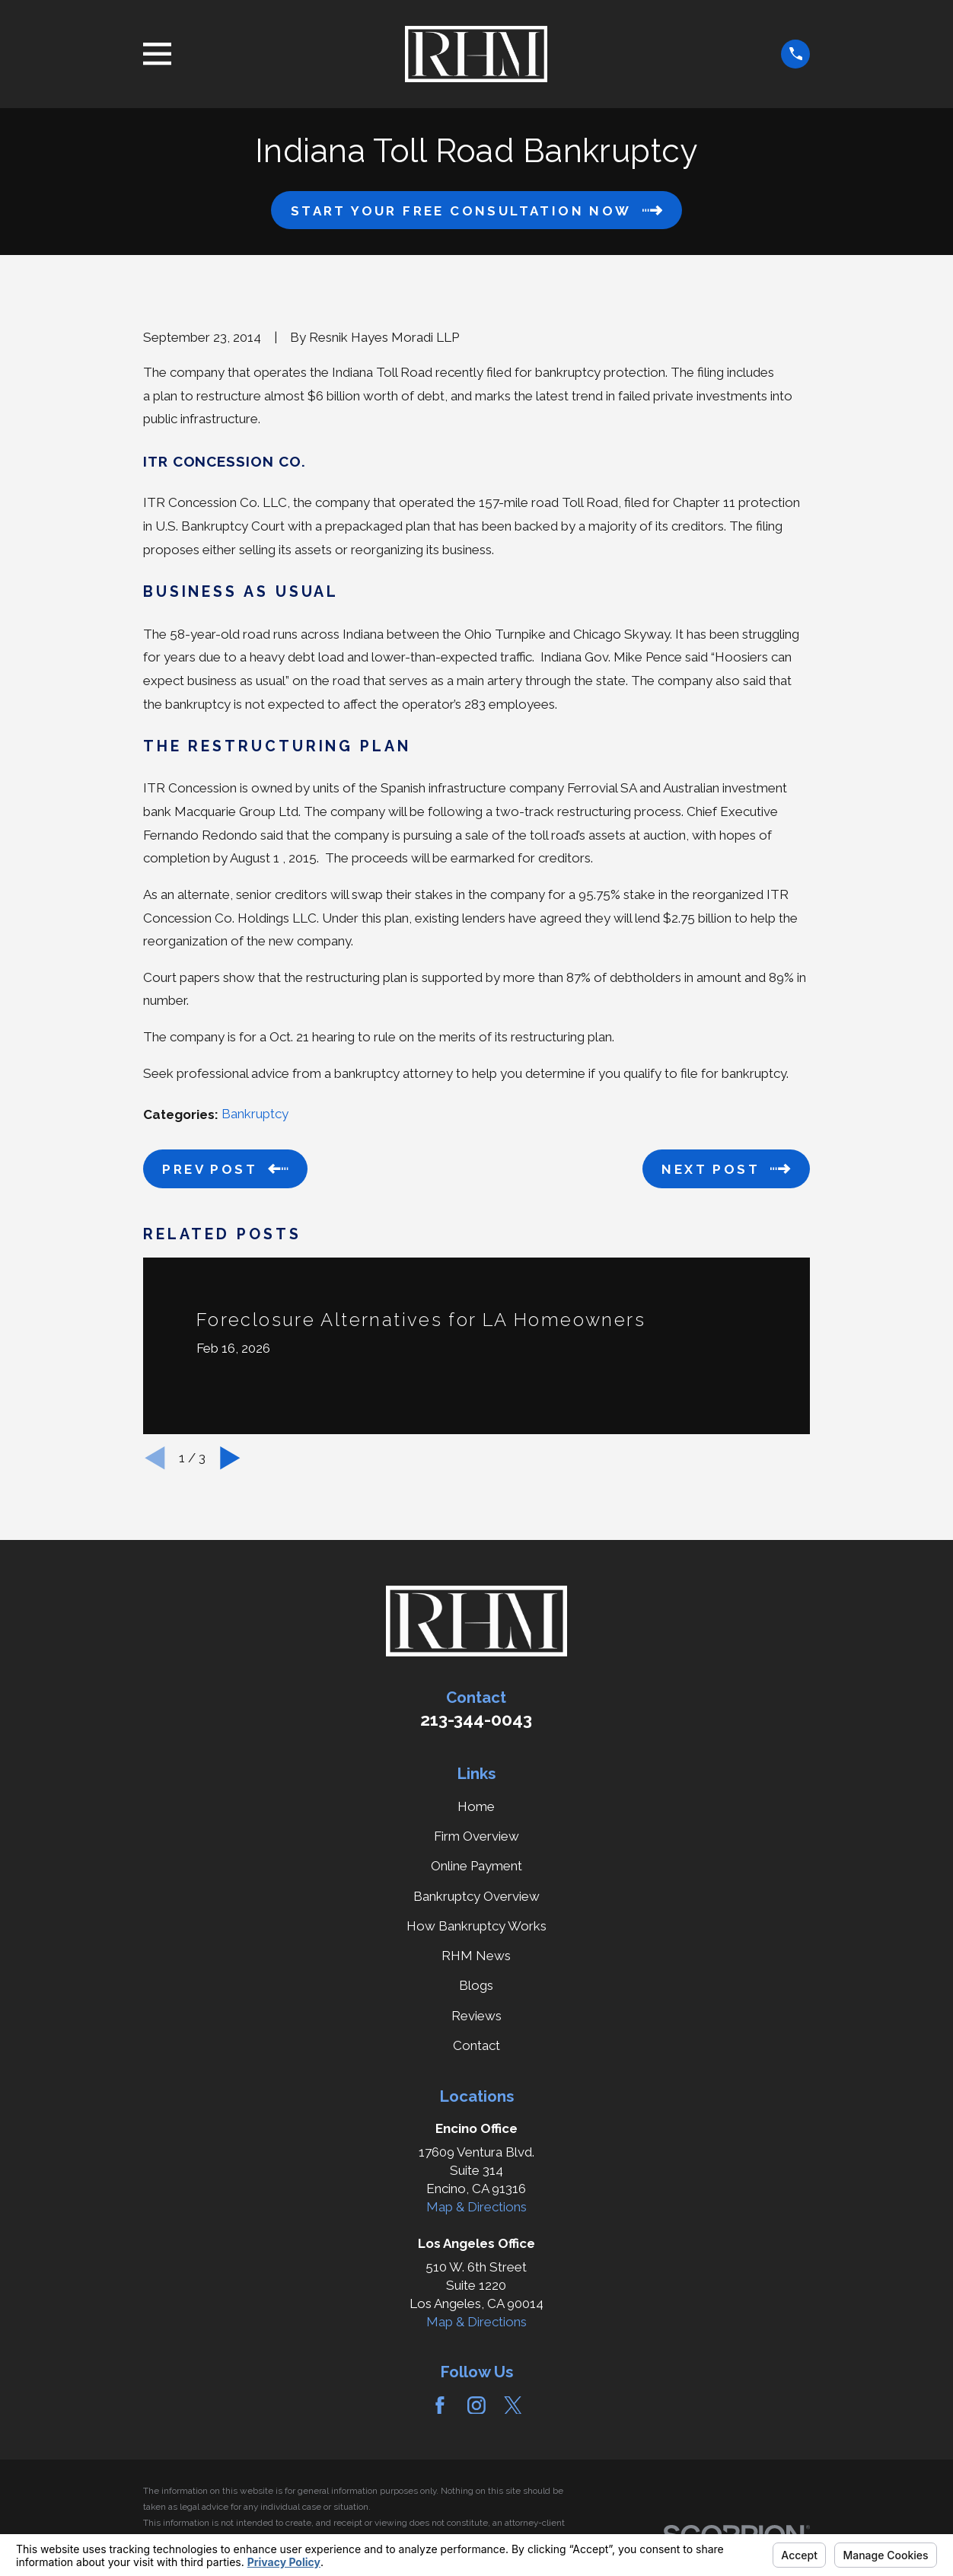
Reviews (476, 2015)
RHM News (476, 1955)
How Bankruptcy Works (476, 1926)
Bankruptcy (255, 1113)
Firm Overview (476, 1836)
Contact (476, 2045)
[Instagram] (476, 2405)
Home (476, 1806)
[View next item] (230, 1458)
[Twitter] (513, 2405)
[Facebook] (440, 2405)
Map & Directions (476, 2206)
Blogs (476, 1985)
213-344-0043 (476, 1720)
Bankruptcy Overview (476, 1896)
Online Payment (476, 1865)
